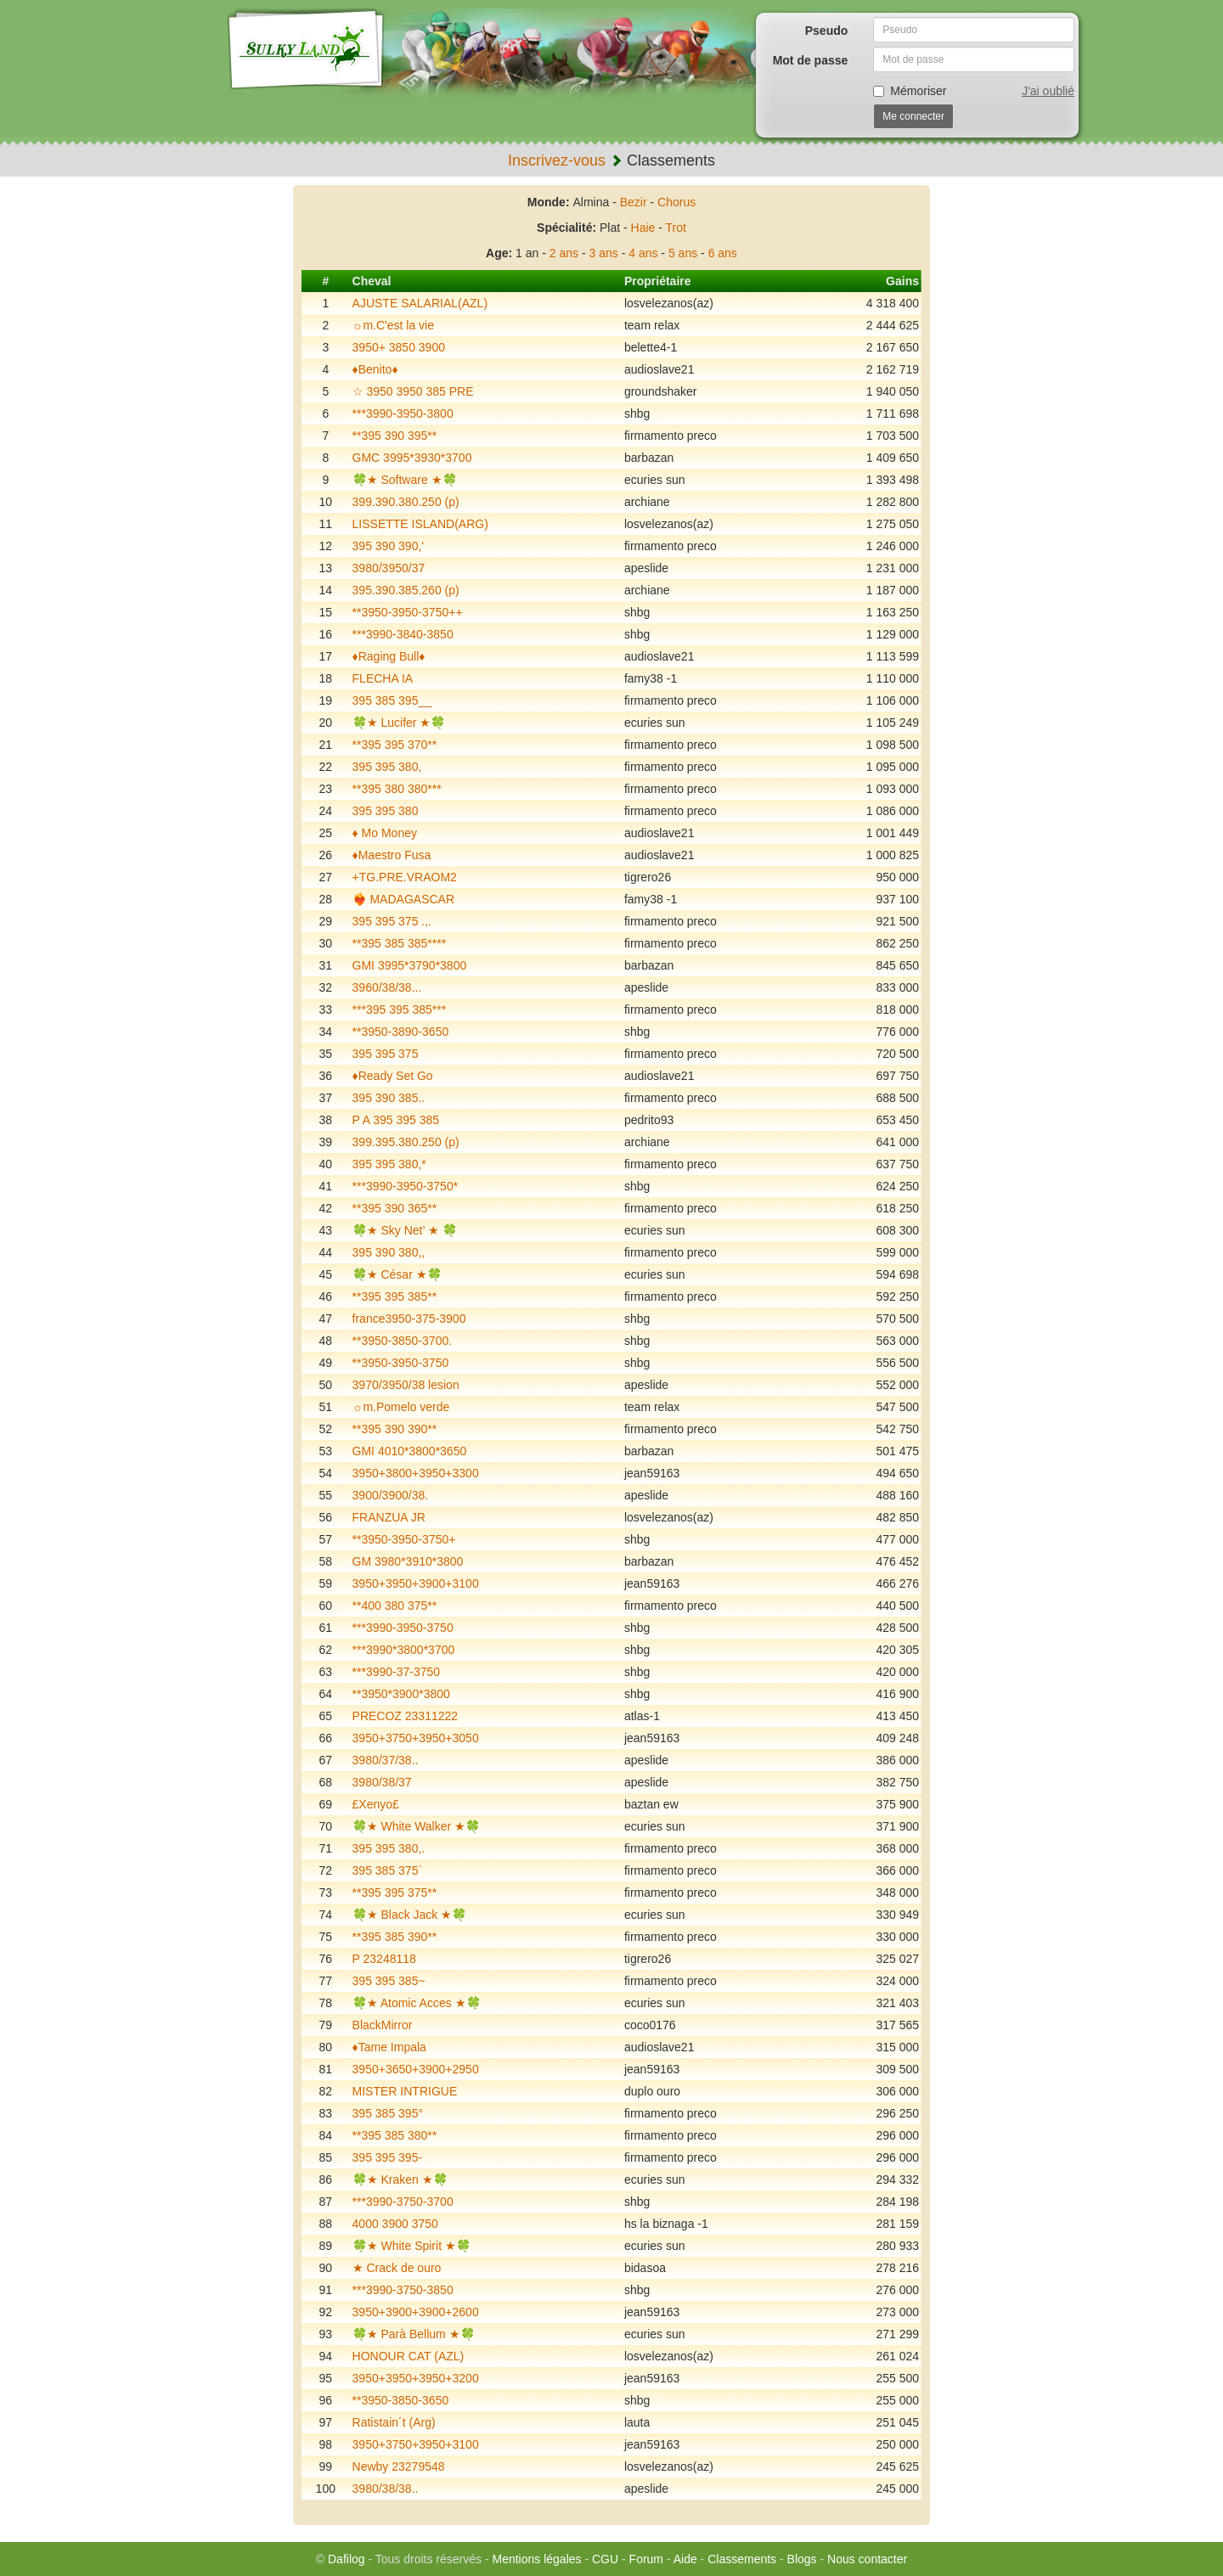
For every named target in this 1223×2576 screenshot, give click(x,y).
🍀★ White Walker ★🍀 (416, 1826)
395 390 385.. (389, 1098)
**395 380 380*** (397, 789)
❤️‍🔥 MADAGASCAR (403, 899)
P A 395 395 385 (396, 1120)
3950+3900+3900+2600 (415, 2312)
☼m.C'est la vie (393, 325)
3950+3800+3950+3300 (415, 1473)
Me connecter (913, 116)
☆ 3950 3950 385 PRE (413, 391)
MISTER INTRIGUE (405, 2091)
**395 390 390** (394, 1429)
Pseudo (826, 30)
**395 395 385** (394, 1296)
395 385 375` (387, 1870)
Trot (676, 227)
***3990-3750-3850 (403, 2290)
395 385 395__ (391, 700)
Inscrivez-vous (557, 160)
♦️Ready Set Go (392, 1076)
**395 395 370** (394, 744)
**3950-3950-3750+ (404, 1539)
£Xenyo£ (375, 1804)
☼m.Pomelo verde (401, 1407)
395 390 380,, (389, 1252)
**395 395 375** (394, 1892)
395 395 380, (387, 766)
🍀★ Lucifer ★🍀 (399, 722)
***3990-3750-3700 (403, 2201)
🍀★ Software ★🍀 (404, 480)
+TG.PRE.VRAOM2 (404, 877)
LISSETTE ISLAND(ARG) (420, 524)
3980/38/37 (382, 1782)
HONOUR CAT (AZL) (408, 2356)
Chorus (676, 202)
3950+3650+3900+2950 (415, 2069)
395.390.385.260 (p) (405, 590)
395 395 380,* (389, 1164)
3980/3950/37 (389, 568)
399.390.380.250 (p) (405, 502)
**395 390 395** (394, 435)
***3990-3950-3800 (403, 413)
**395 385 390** (394, 1936)
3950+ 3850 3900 (398, 347)
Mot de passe (810, 60)
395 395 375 (385, 1053)
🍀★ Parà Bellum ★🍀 (413, 2334)
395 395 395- (387, 2157)
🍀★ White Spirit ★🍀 (411, 2246)
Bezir (633, 202)
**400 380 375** (394, 1605)
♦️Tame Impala (389, 2047)
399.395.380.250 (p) (405, 1142)
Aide (685, 2559)
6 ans (722, 253)
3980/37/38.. (385, 1760)
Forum (646, 2559)
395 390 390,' (388, 546)
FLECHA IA (383, 678)
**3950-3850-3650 (400, 2400)
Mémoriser (909, 91)
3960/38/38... (387, 987)
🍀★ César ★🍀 (397, 1274)
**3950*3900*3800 (401, 1694)
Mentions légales (536, 2559)
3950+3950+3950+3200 (415, 2378)
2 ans (564, 253)
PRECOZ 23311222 (405, 1716)
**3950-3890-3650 (400, 1031)
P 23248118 (384, 1959)
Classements (741, 2559)
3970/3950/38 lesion (405, 1385)
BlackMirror (382, 2025)
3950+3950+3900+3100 (415, 1583)
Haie (643, 227)
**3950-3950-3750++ (407, 612)
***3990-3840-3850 (403, 634)
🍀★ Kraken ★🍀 (400, 2179)
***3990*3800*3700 (403, 1649)
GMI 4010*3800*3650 (409, 1451)
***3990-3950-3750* (405, 1186)
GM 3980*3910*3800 (408, 1561)
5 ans (682, 253)
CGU (605, 2559)
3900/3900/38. (390, 1495)
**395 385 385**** (399, 943)
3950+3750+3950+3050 (415, 1738)
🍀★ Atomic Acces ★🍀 (416, 2003)
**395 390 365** (394, 1208)
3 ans (603, 253)
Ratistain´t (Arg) (394, 2422)
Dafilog (346, 2559)
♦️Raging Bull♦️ (389, 656)
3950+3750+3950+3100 (415, 2444)
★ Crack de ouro (397, 2268)
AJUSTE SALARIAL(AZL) (420, 303)
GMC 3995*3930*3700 (412, 457)
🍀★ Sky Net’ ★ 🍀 (404, 1230)
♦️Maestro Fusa (391, 855)
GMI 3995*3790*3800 (409, 965)
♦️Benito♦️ (375, 369)
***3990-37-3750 (396, 1672)
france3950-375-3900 (409, 1318)
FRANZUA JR (389, 1517)
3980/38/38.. (385, 2488)
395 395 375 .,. (391, 921)
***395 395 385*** (399, 1009)
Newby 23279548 (398, 2466)
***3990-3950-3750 (403, 1627)
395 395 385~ (389, 1981)
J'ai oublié (1048, 91)
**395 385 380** (394, 2135)
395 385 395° (387, 2113)
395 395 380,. (389, 1848)
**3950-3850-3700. (402, 1340)
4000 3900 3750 (395, 2223)
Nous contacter (867, 2559)
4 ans (642, 253)
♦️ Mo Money (384, 833)
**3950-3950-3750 (400, 1363)
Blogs (802, 2559)
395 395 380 (385, 811)
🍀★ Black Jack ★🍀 (409, 1914)
